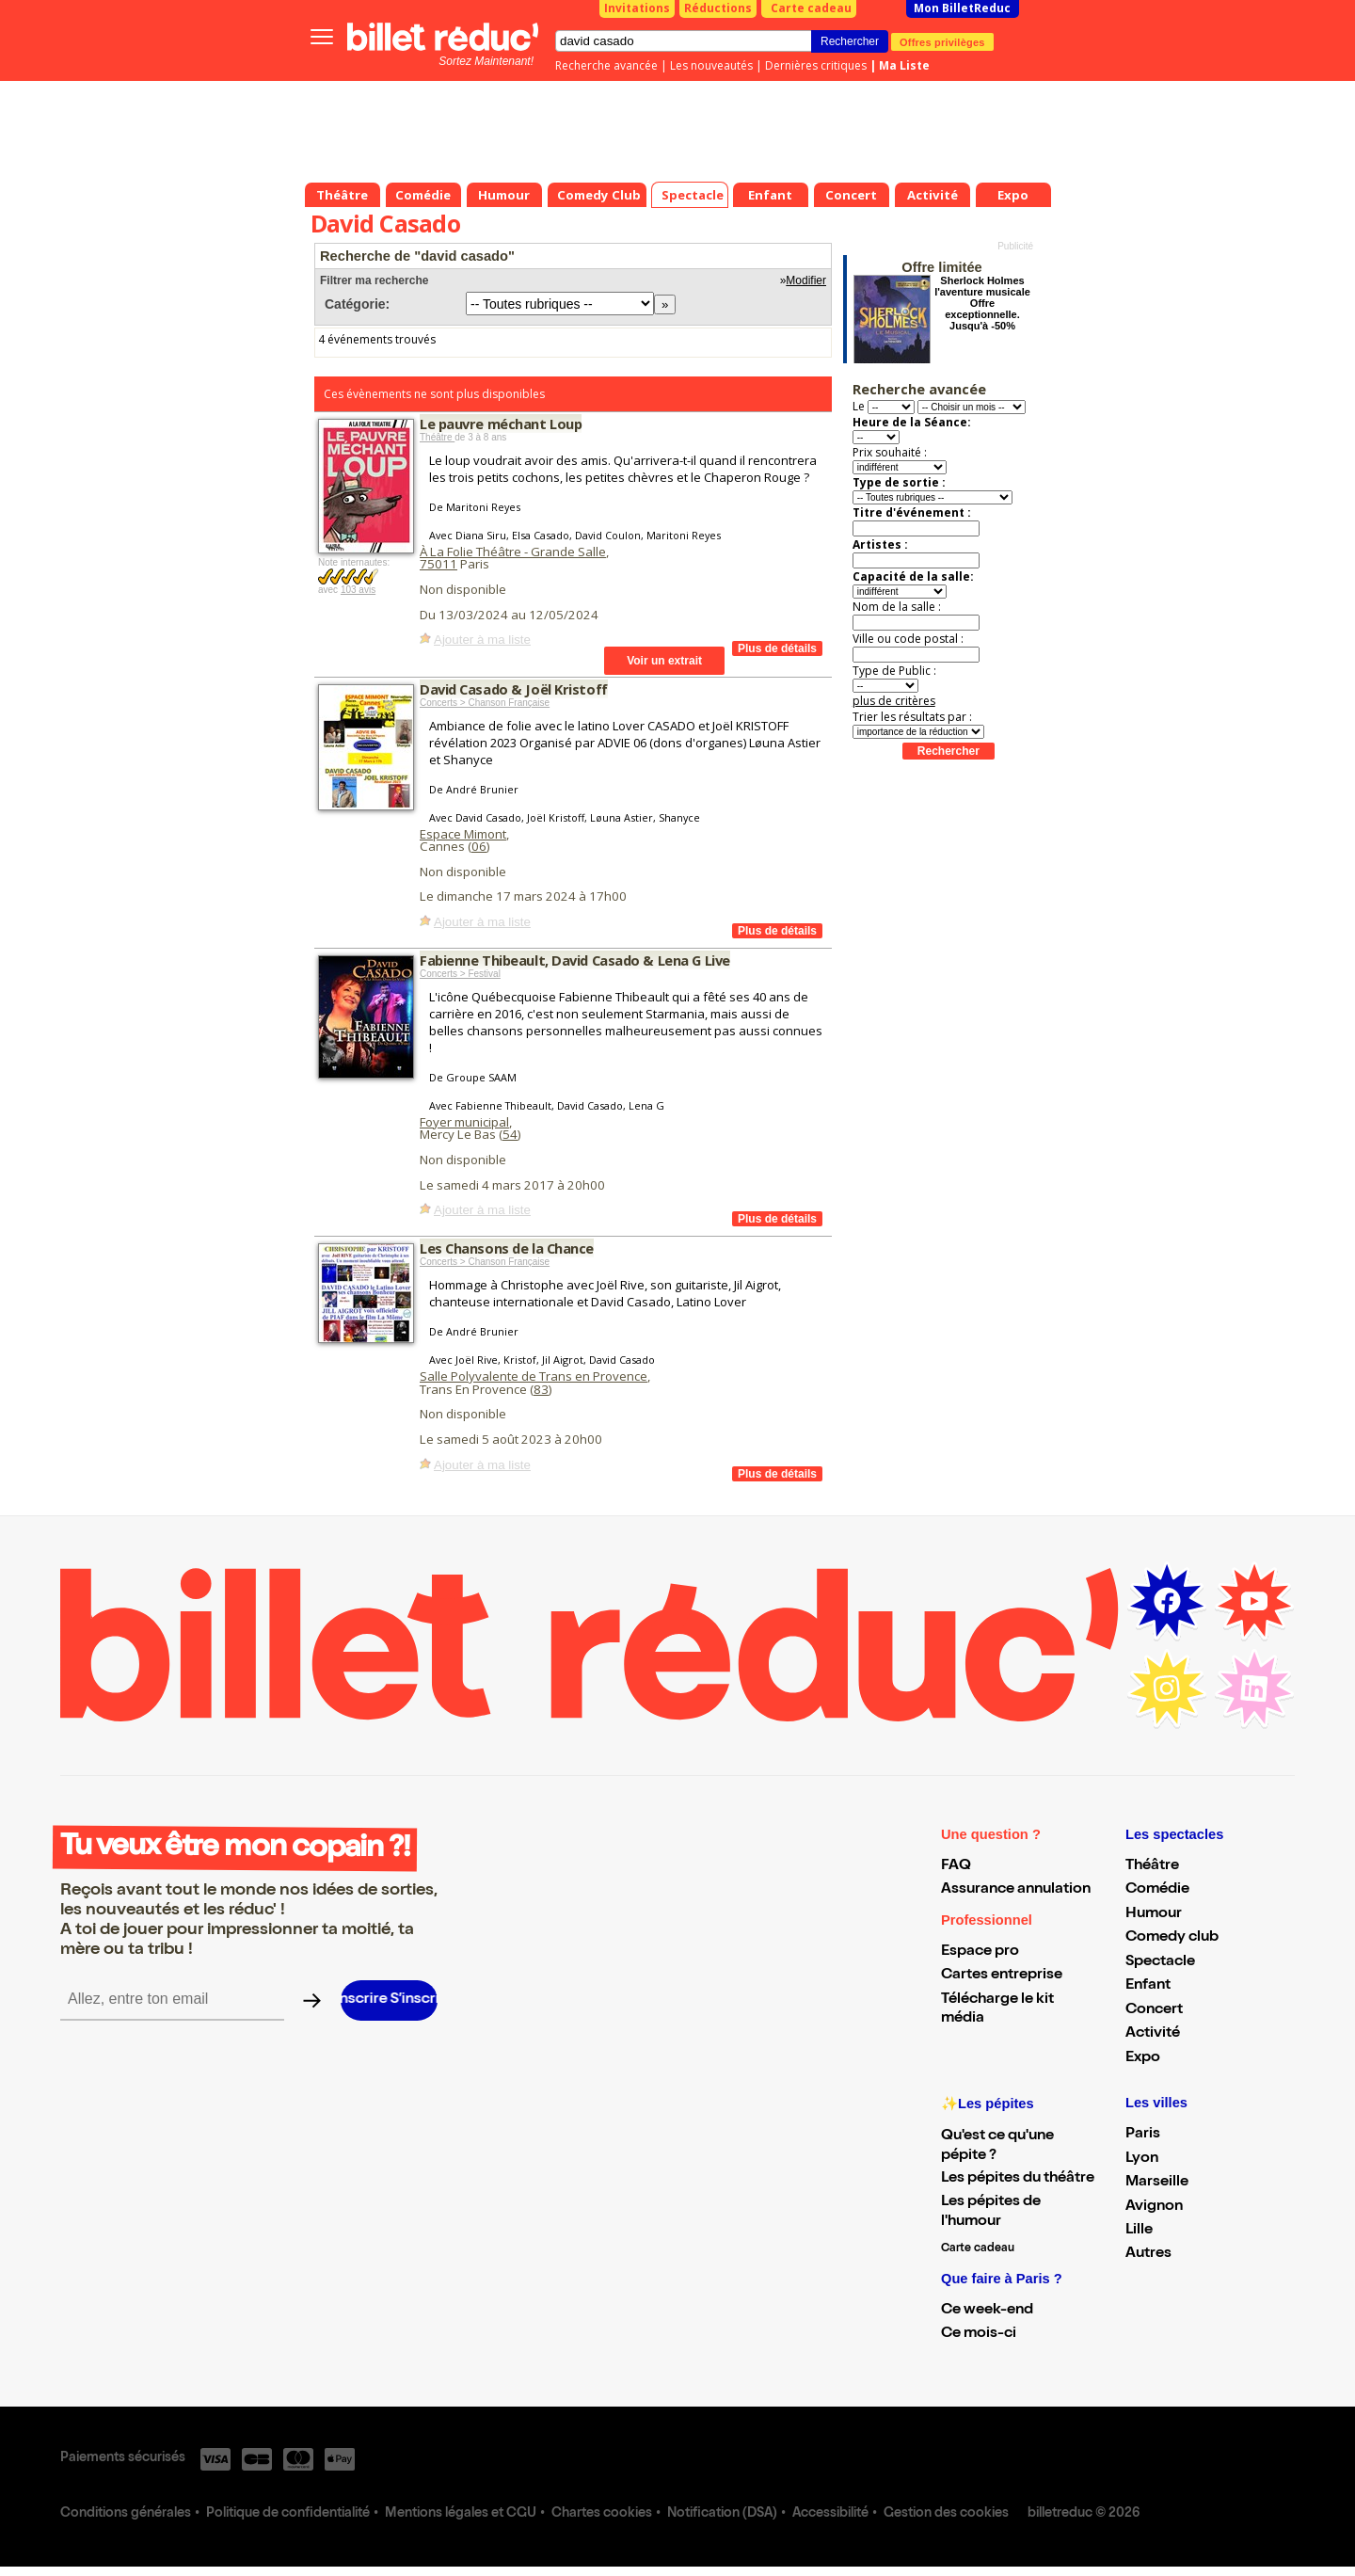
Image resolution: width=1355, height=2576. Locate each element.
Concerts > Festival (460, 973)
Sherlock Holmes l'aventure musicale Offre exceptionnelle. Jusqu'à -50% (982, 303)
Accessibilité (830, 2513)
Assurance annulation (1016, 1889)
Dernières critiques (816, 65)
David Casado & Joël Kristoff (514, 689)
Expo (1142, 2058)
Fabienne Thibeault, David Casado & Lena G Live (575, 960)
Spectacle (1160, 1962)
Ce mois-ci (978, 2334)
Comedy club (1172, 1937)
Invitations (637, 8)
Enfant (1148, 1985)
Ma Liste (904, 65)
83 (541, 1389)
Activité (1152, 2033)
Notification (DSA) (722, 2513)
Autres (1148, 2254)
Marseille (1156, 2182)
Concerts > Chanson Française (485, 702)
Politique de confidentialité (288, 2513)
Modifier (806, 280)
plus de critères (894, 701)
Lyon (1141, 2159)
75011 (438, 563)
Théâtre (437, 437)
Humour (1153, 1914)
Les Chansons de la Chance (507, 1248)
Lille (1139, 2230)
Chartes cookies (601, 2513)
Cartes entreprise (1001, 1975)
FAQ (956, 1866)
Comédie (1157, 1889)
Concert (1154, 2010)
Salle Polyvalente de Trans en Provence (533, 1376)
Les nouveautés (711, 65)
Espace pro (980, 1952)
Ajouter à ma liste (482, 639)
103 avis (358, 589)
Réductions (718, 8)
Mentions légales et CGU (460, 2513)
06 (478, 846)
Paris (1142, 2134)
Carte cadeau (811, 8)
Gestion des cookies (946, 2513)
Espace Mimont (463, 833)
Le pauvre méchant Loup (501, 423)
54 (510, 1134)
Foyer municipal (464, 1121)
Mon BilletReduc (962, 8)
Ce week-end (987, 2310)
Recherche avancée (606, 65)
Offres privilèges (942, 41)
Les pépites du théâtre (1017, 2178)
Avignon (1154, 2207)
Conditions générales (125, 2513)
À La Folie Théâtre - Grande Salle (513, 551)
